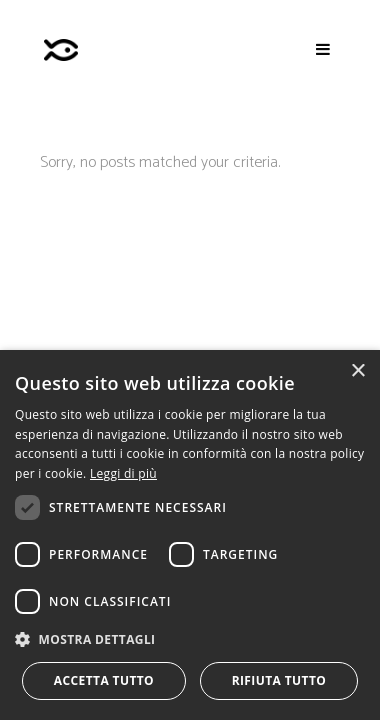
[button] (190, 639)
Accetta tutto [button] (104, 680)
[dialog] (190, 535)
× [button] (357, 371)
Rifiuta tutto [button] (279, 680)
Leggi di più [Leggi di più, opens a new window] (123, 473)
